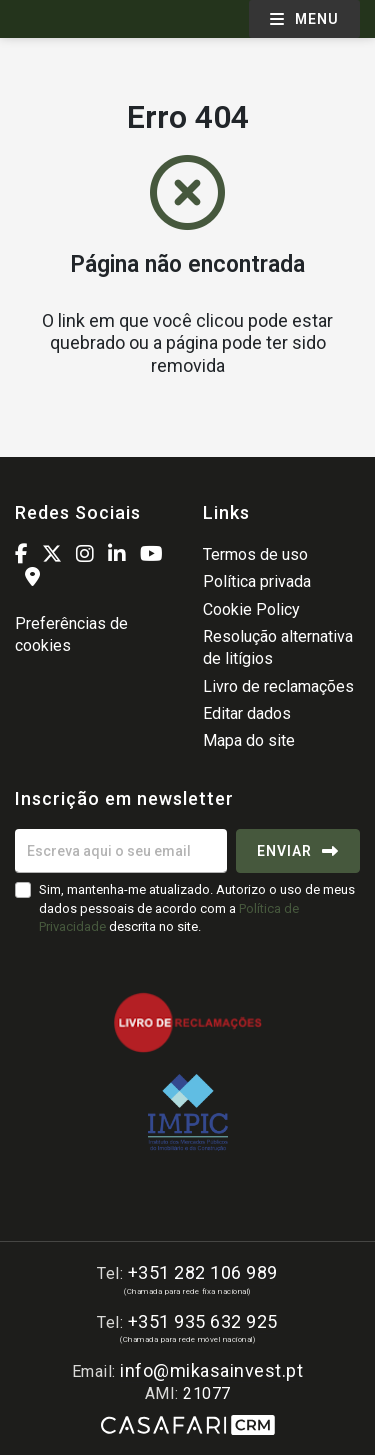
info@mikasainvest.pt (211, 1370)
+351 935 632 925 (203, 1321)
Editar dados (247, 713)
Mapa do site (249, 740)
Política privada (257, 581)
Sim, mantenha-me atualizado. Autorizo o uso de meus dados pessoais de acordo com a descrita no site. (197, 907)
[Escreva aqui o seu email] (121, 851)
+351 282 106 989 (203, 1272)
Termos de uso (255, 554)
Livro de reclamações (278, 686)
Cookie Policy (251, 609)
